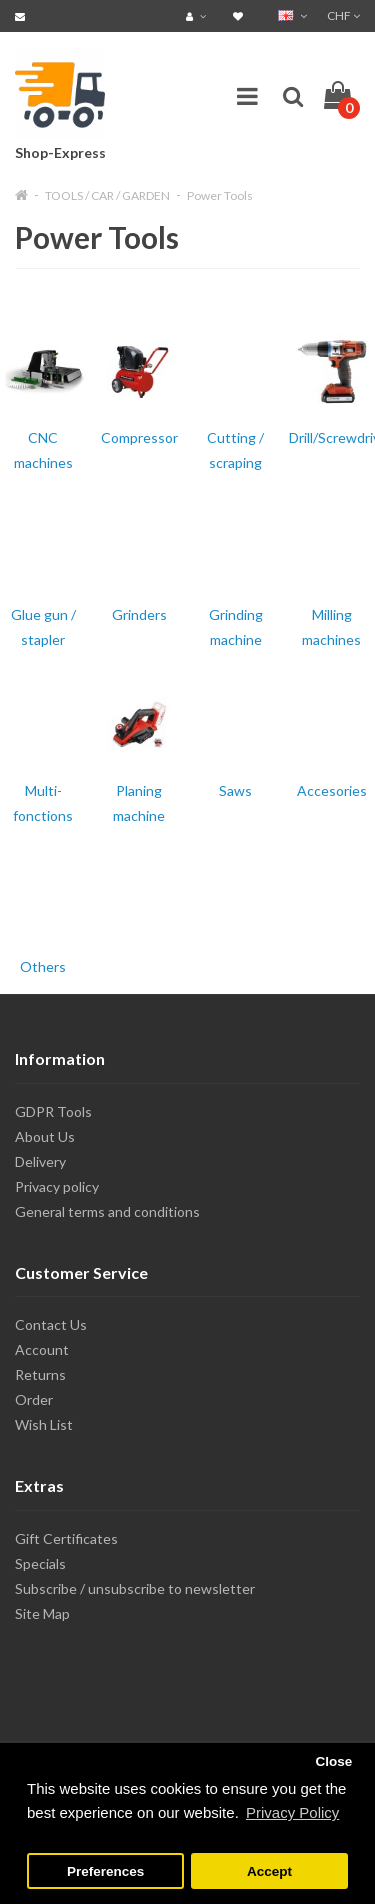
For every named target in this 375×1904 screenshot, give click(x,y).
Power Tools (220, 195)
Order (34, 1399)
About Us (45, 1136)
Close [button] (333, 1761)
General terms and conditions (107, 1211)
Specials (40, 1563)
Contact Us (51, 1324)
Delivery (40, 1161)
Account (42, 1349)
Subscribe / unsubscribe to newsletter (135, 1588)
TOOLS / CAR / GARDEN (107, 195)
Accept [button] (269, 1871)
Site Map (42, 1613)
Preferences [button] (105, 1871)
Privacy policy (57, 1186)
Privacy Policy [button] (292, 1812)
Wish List (44, 1424)
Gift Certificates (66, 1538)
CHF (343, 15)
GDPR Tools (53, 1111)
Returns (40, 1374)
